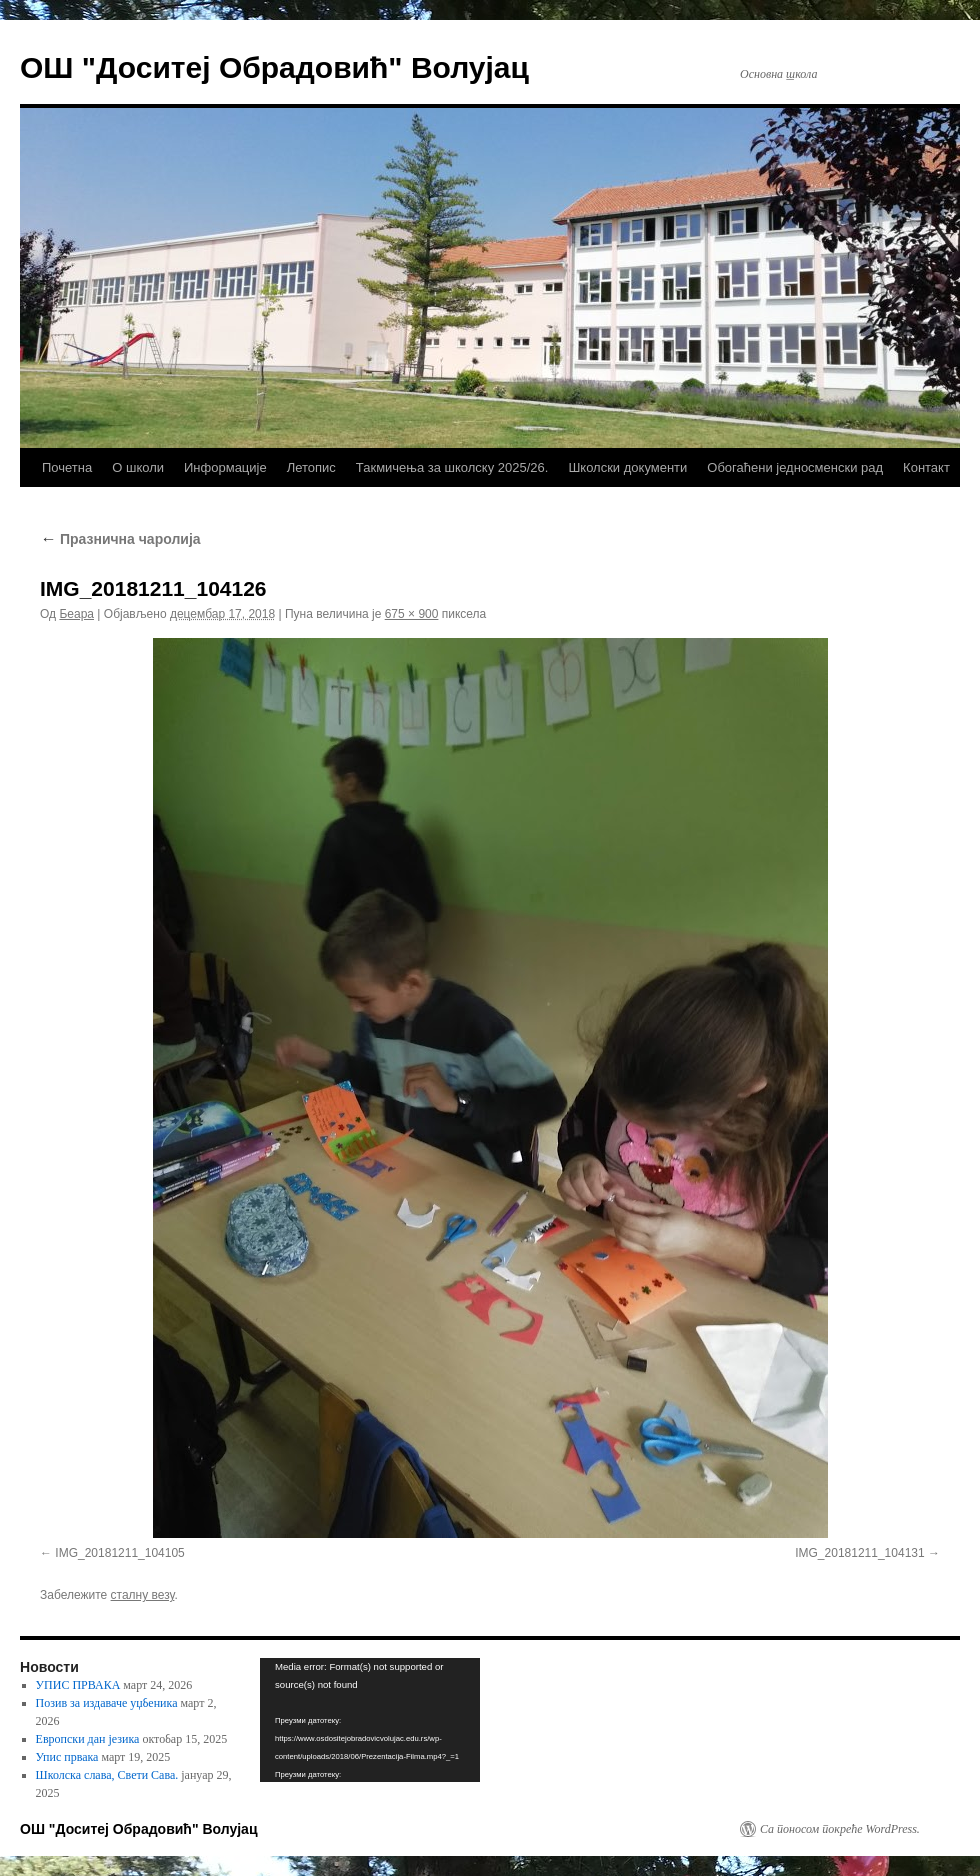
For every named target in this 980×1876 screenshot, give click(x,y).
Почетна (67, 467)
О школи (138, 467)
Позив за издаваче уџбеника (107, 1703)
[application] (370, 1720)
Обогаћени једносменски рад (795, 467)
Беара (76, 614)
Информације (225, 467)
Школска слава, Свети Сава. (107, 1775)
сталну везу (143, 1595)
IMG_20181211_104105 (119, 1553)
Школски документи (627, 467)
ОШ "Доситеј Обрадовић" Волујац (274, 67)
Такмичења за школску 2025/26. (452, 467)
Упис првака (67, 1757)
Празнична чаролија (120, 539)
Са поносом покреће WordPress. (840, 1829)
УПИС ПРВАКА (78, 1685)
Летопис (311, 467)
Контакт (926, 467)
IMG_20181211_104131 (859, 1553)
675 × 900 (412, 614)
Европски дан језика (88, 1739)
